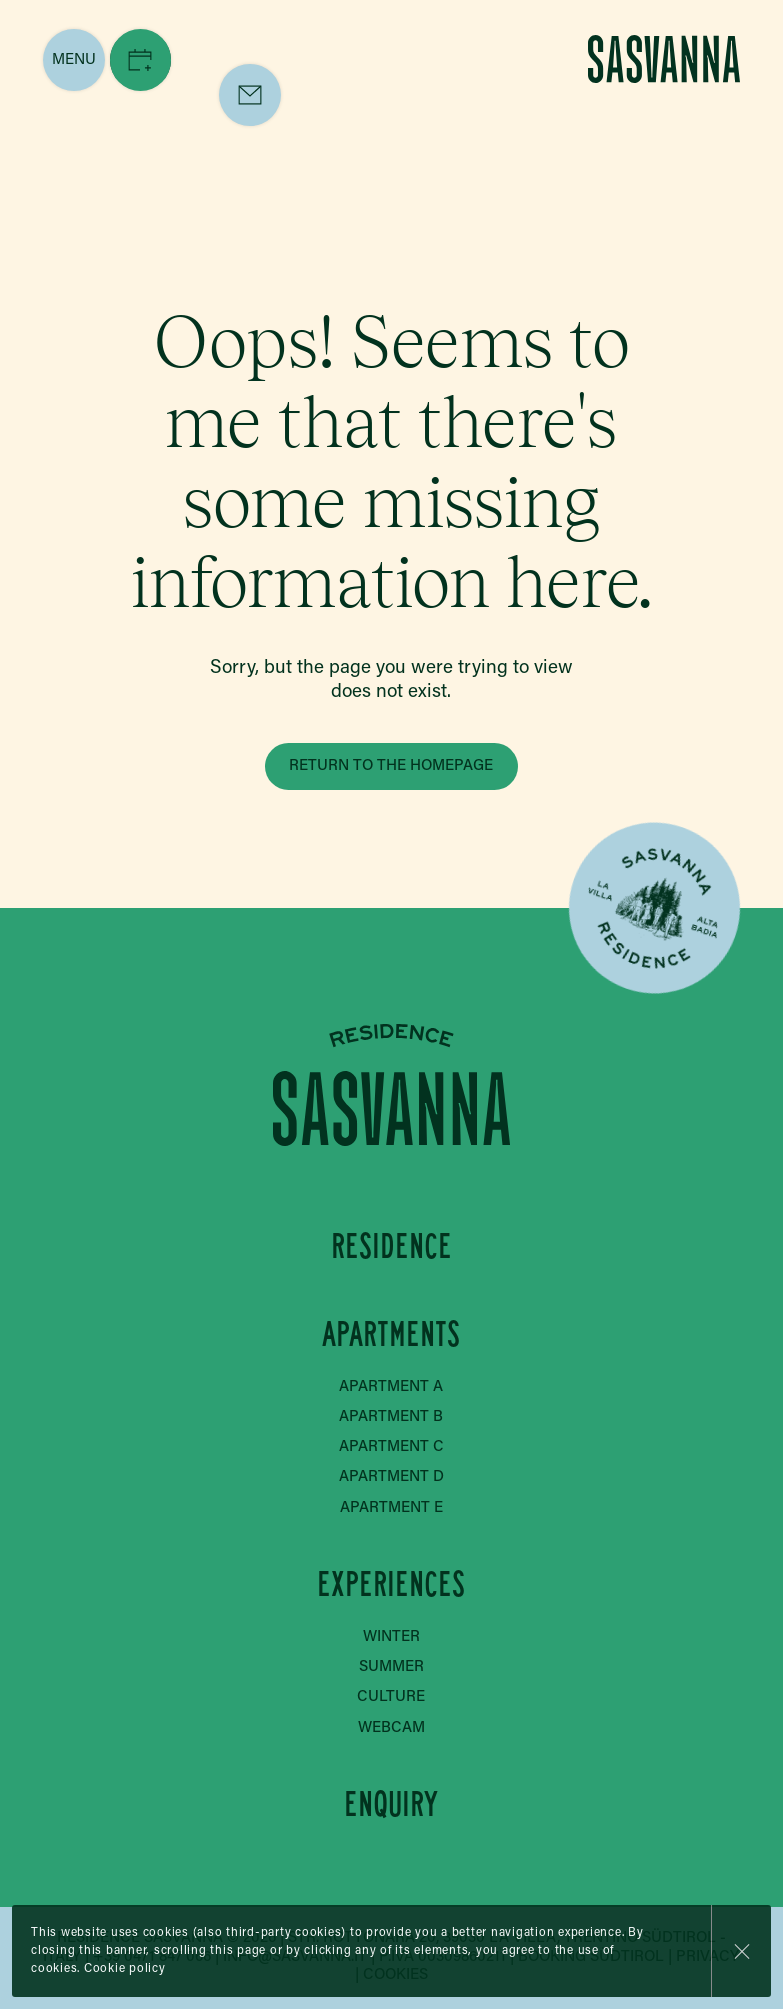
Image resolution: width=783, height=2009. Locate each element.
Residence (391, 1246)
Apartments (391, 1334)
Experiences (391, 1584)
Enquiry (391, 1804)
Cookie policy (125, 1969)
